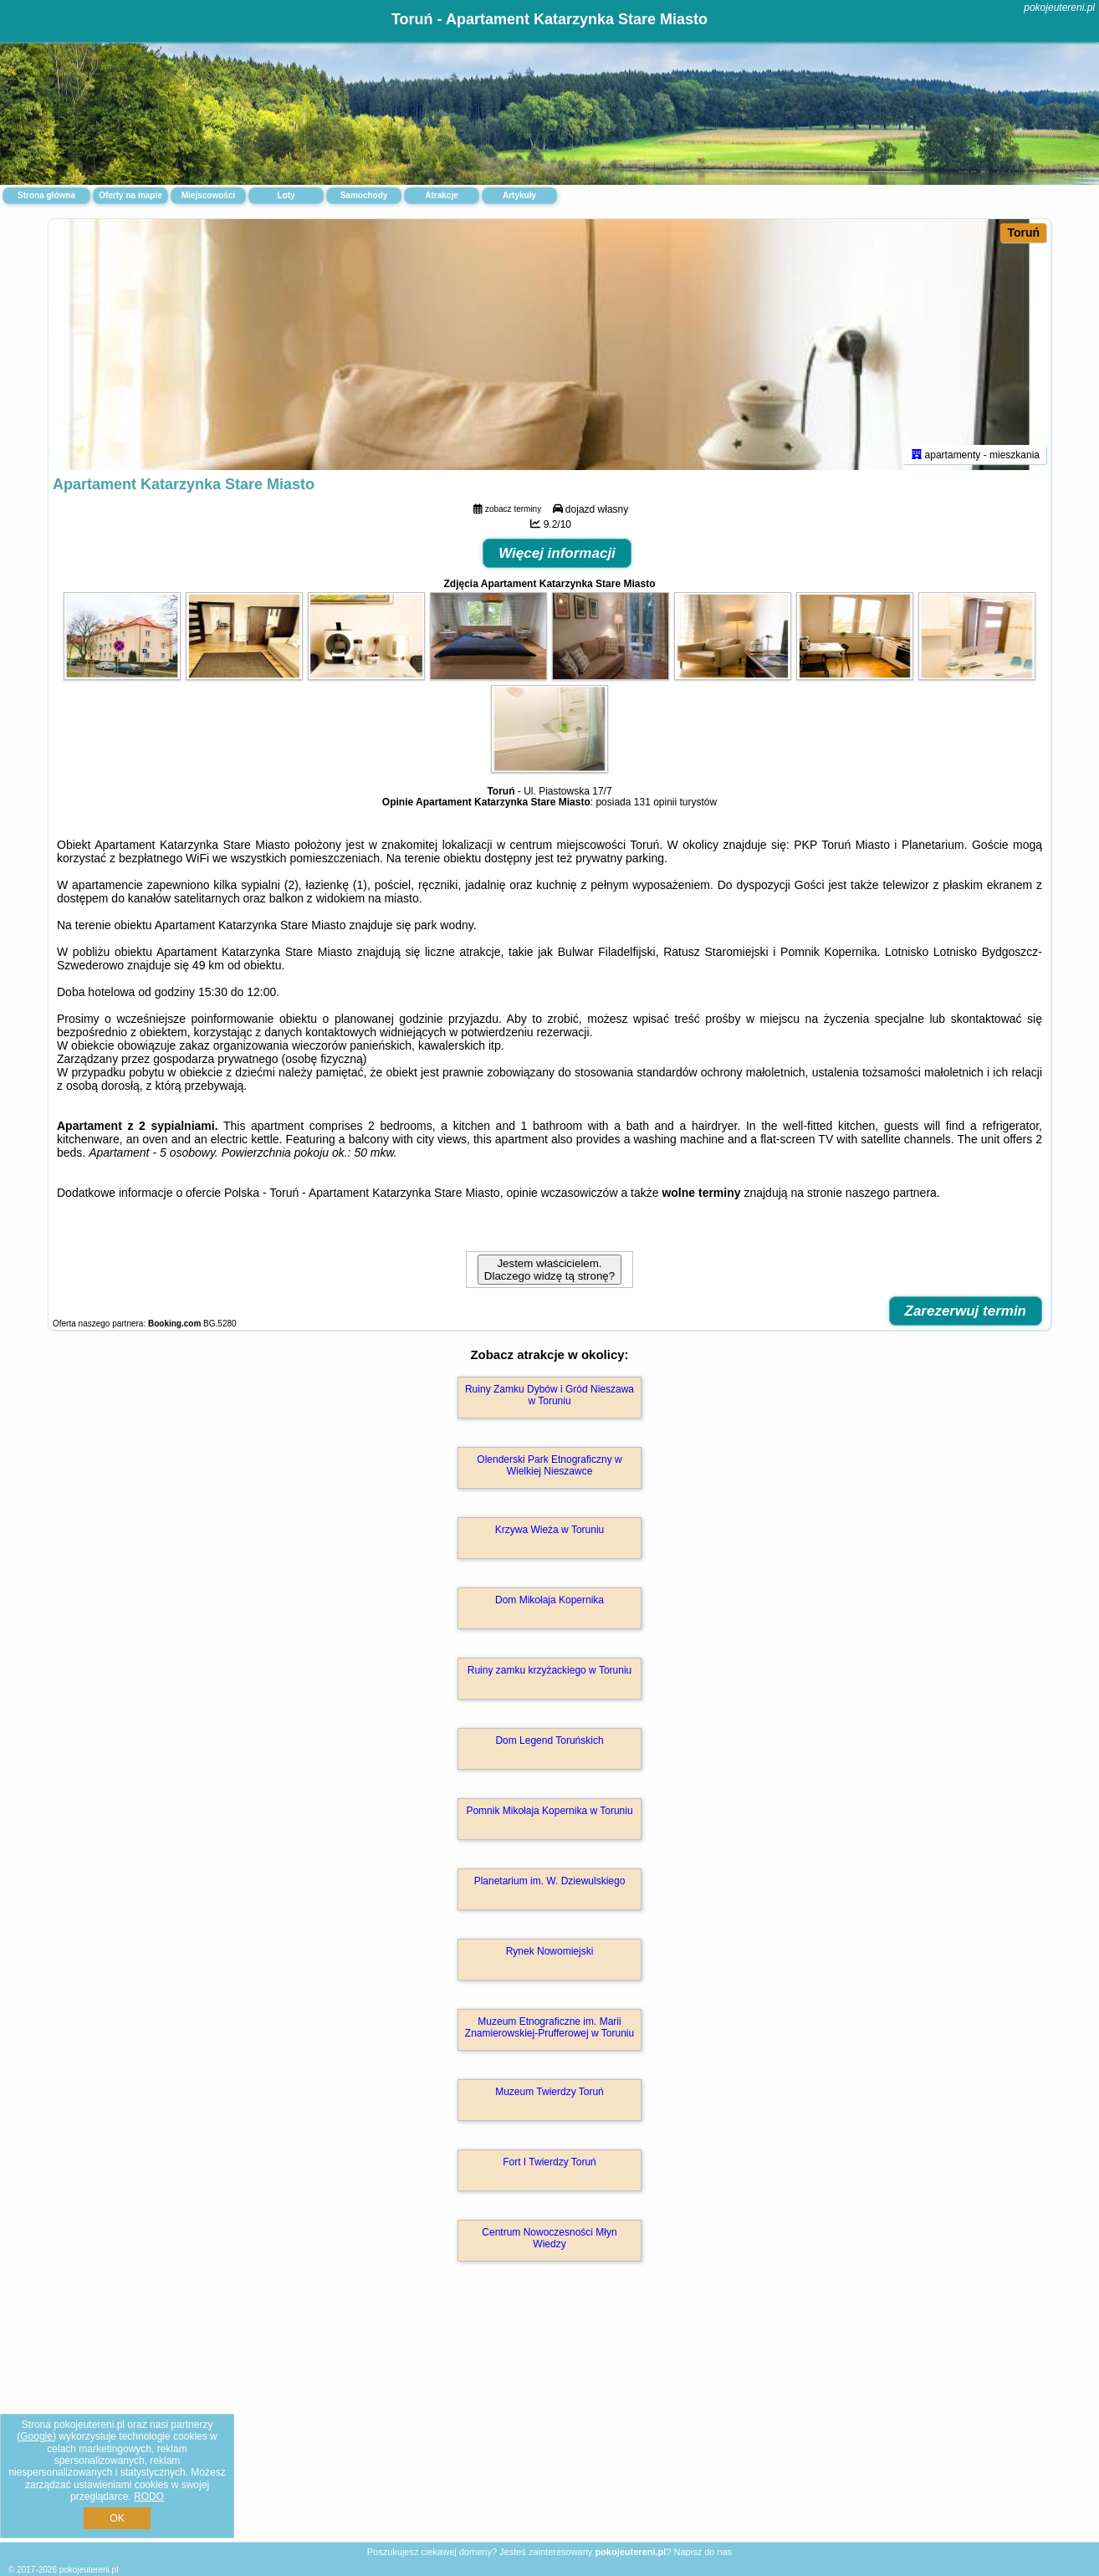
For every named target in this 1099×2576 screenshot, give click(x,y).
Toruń (1023, 232)
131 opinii (655, 802)
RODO (149, 2496)
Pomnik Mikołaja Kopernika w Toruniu (549, 1811)
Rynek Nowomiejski (550, 1951)
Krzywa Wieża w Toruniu (550, 1530)
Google (36, 2436)
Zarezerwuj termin (966, 1311)
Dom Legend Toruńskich (549, 1740)
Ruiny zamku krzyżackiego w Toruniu (550, 1670)
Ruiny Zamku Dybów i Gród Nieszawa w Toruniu (549, 1395)
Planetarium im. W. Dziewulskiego (550, 1881)
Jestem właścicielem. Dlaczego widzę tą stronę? (549, 1269)
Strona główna (46, 195)
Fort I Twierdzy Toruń (549, 2162)
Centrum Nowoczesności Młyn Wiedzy (549, 2238)
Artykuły (519, 195)
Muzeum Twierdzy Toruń (549, 2092)
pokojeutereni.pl (1059, 7)
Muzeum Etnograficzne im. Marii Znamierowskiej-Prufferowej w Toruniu (549, 2027)
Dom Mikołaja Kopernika (549, 1600)
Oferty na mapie (130, 195)
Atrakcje (441, 195)
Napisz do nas (703, 2552)
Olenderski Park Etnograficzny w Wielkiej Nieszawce (549, 1465)
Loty (285, 195)
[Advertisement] (549, 2419)
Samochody (364, 195)
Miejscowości (208, 195)
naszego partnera (891, 1192)
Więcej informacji (557, 553)
